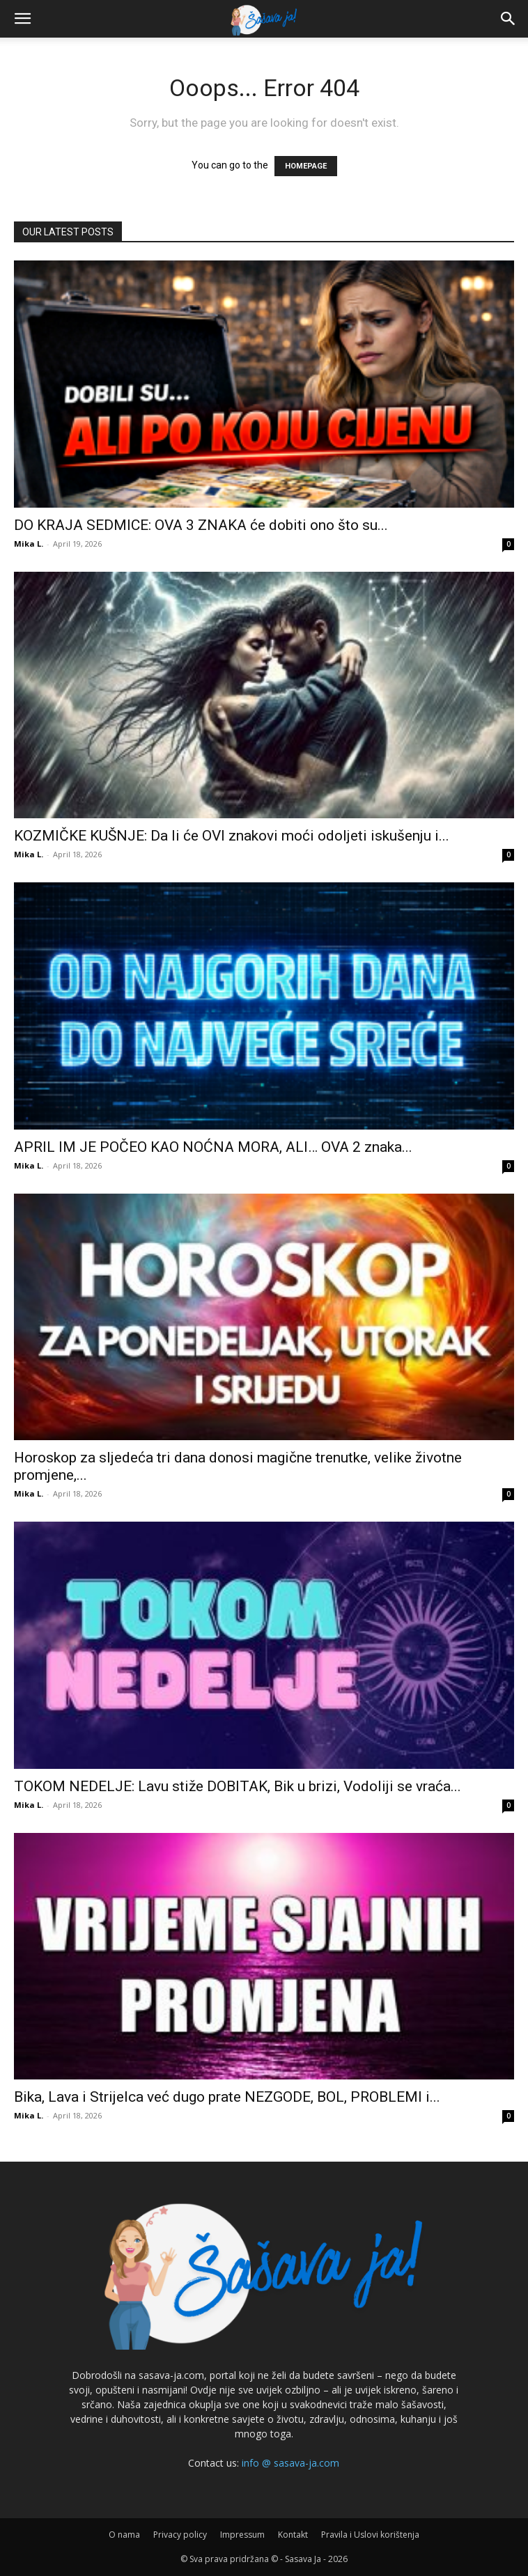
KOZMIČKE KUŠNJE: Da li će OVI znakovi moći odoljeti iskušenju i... (231, 835)
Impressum (242, 2534)
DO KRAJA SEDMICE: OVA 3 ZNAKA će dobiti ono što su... (201, 525)
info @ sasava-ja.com (290, 2462)
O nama (124, 2534)
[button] (22, 19)
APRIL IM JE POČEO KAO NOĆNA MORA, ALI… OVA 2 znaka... (213, 1147)
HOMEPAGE (306, 166)
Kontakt (293, 2534)
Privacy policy (180, 2534)
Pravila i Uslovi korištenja (370, 2534)
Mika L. (28, 543)
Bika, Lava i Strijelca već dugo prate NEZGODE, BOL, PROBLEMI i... (227, 2097)
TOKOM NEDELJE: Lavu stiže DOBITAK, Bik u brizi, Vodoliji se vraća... (237, 1786)
